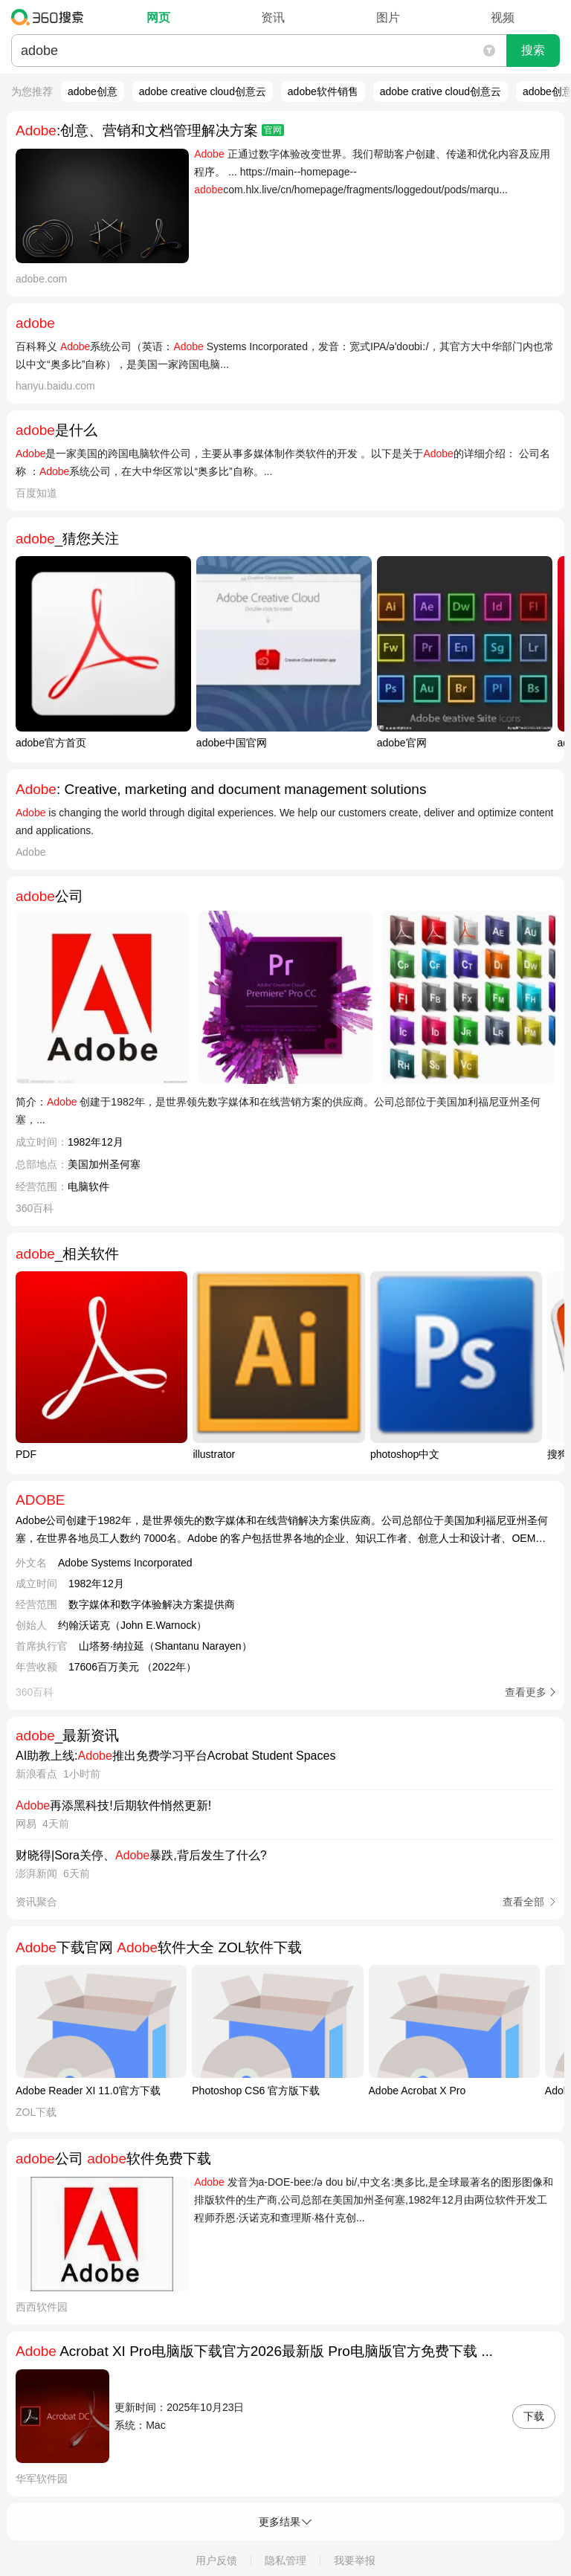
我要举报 (354, 2560)
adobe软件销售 (323, 91)
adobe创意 (92, 91)
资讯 (273, 17)
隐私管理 (285, 2560)
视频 (502, 17)
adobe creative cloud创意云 (202, 91)
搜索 (533, 50)
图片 (388, 17)
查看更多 (525, 1692)
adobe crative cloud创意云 (440, 91)
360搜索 (51, 17)
